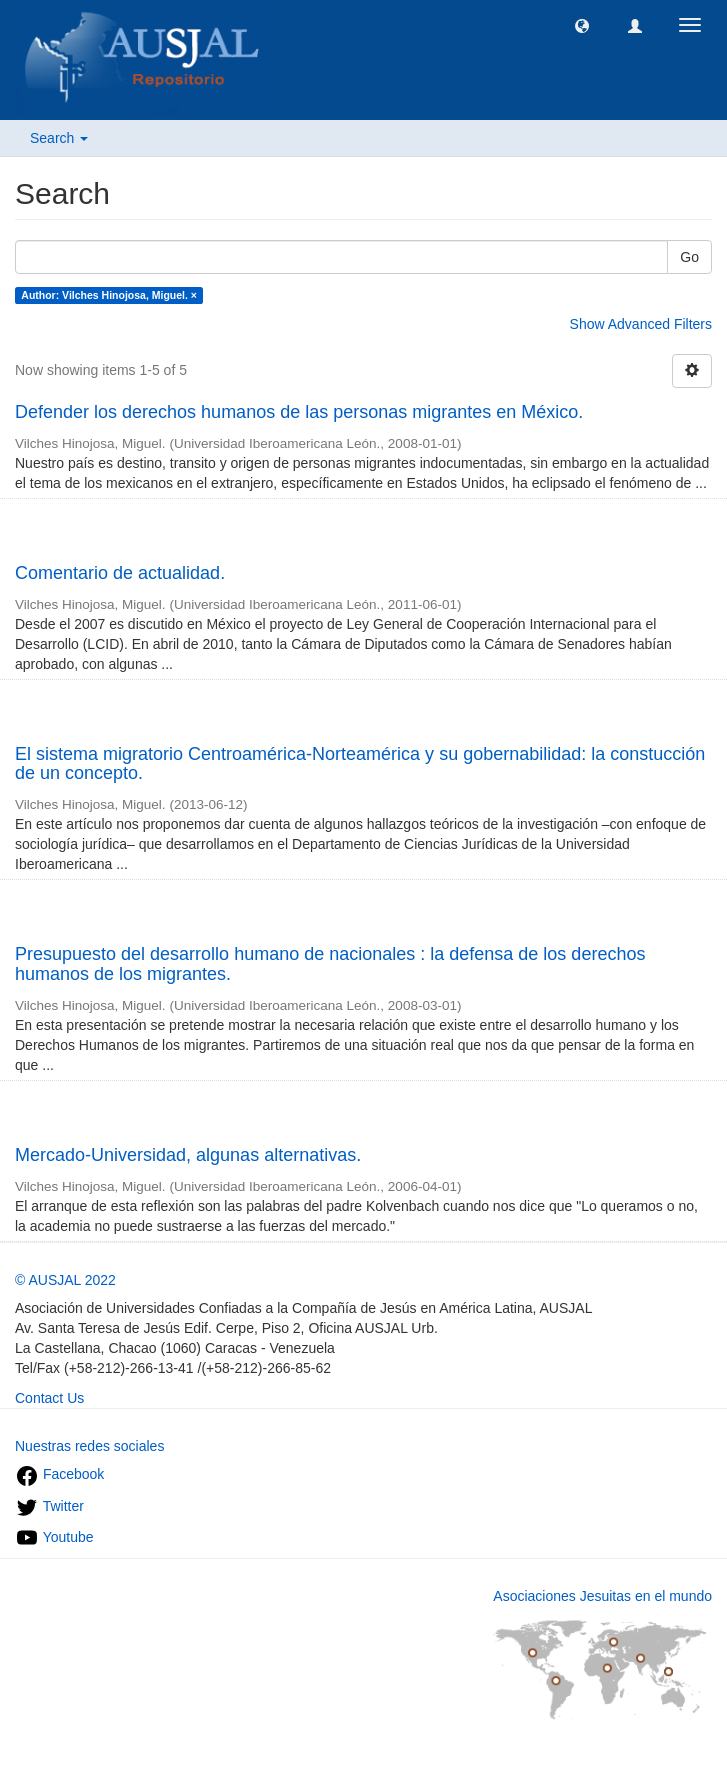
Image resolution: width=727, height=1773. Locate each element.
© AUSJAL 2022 (65, 1280)
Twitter (49, 1506)
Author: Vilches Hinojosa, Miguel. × (109, 295)
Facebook (59, 1474)
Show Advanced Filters (641, 324)
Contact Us (49, 1398)
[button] (582, 25)
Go (689, 257)
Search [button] (59, 138)
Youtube (54, 1537)
